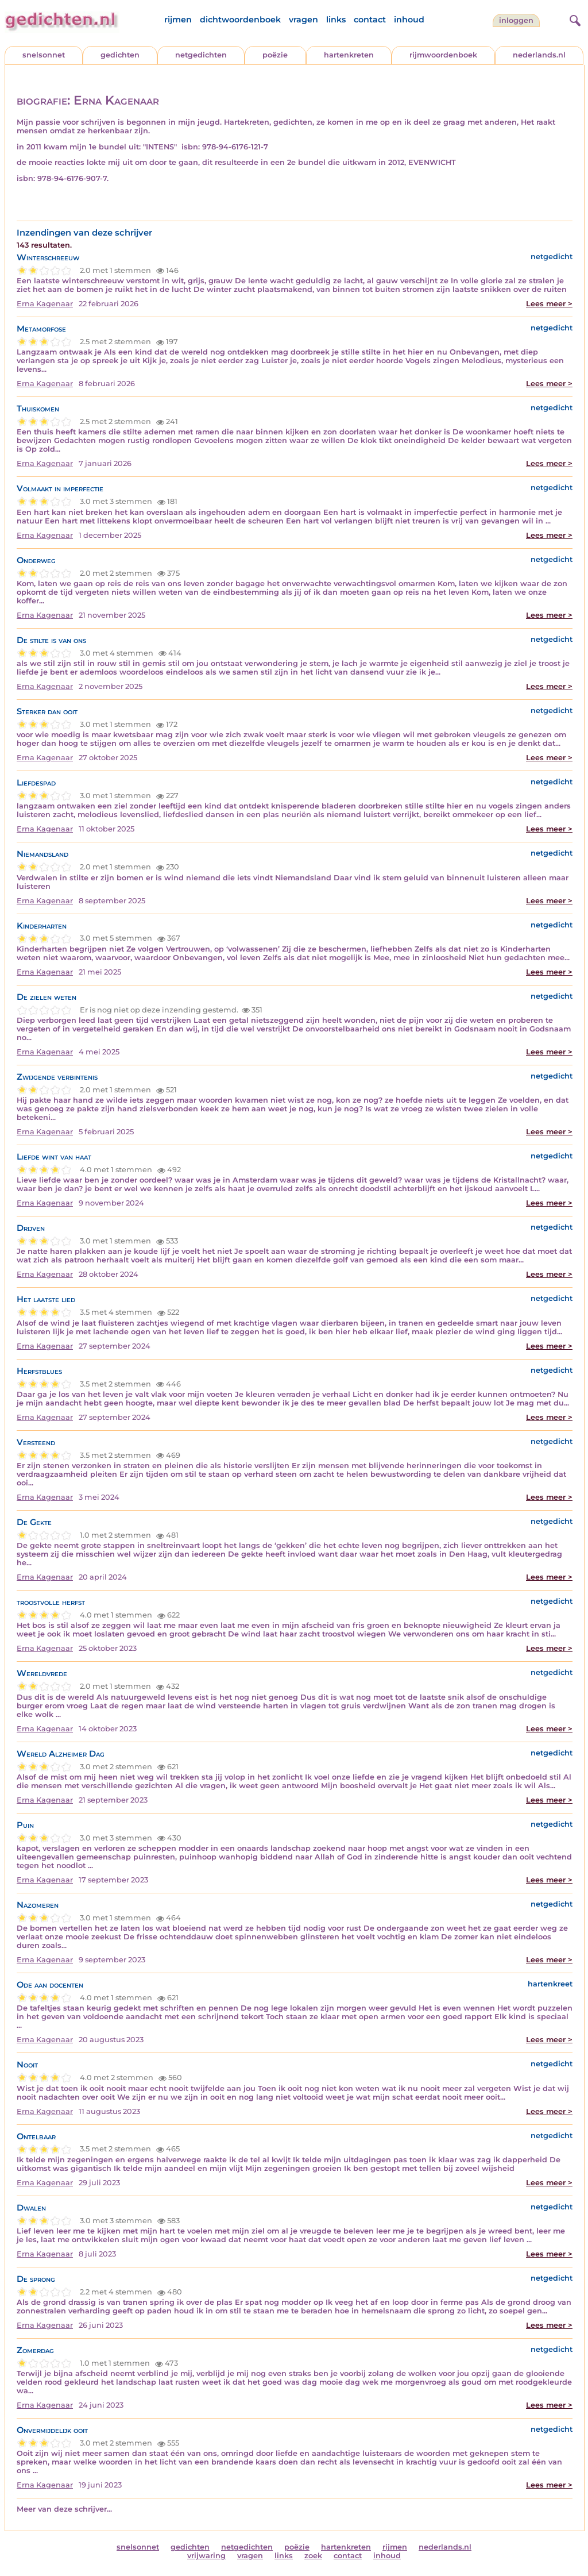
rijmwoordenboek (443, 55)
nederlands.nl (539, 55)
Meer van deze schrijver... (64, 2509)
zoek (313, 2555)
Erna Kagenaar (45, 303)
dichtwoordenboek (240, 19)
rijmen (178, 19)
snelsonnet (43, 55)
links (336, 19)
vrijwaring (206, 2555)
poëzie (275, 55)
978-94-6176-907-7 (72, 178)
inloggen (516, 20)
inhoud (409, 19)
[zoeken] (573, 19)
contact (370, 19)
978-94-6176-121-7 (235, 147)
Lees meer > (549, 303)
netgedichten (201, 55)
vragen (303, 19)
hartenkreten (349, 55)
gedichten (120, 55)
